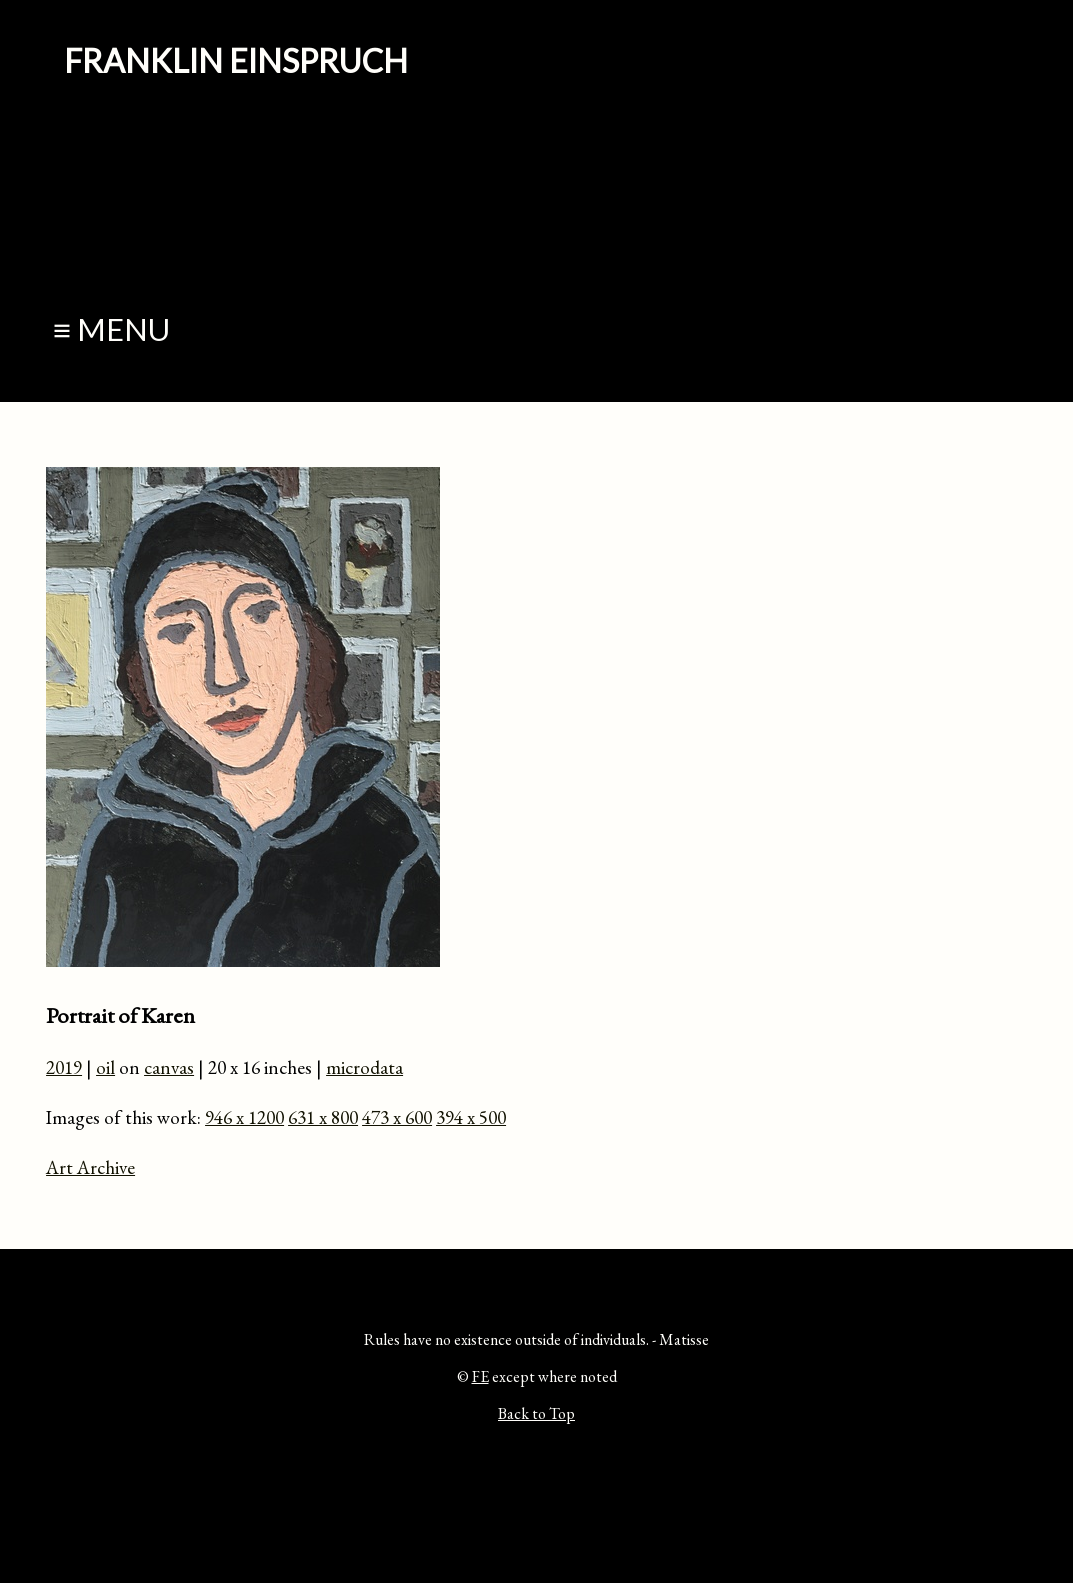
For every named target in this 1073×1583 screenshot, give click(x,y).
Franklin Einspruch (236, 60)
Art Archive (90, 1167)
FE (480, 1376)
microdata (364, 1067)
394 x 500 (471, 1117)
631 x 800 (323, 1117)
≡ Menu (111, 329)
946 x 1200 (244, 1117)
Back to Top (536, 1413)
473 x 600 (397, 1117)
